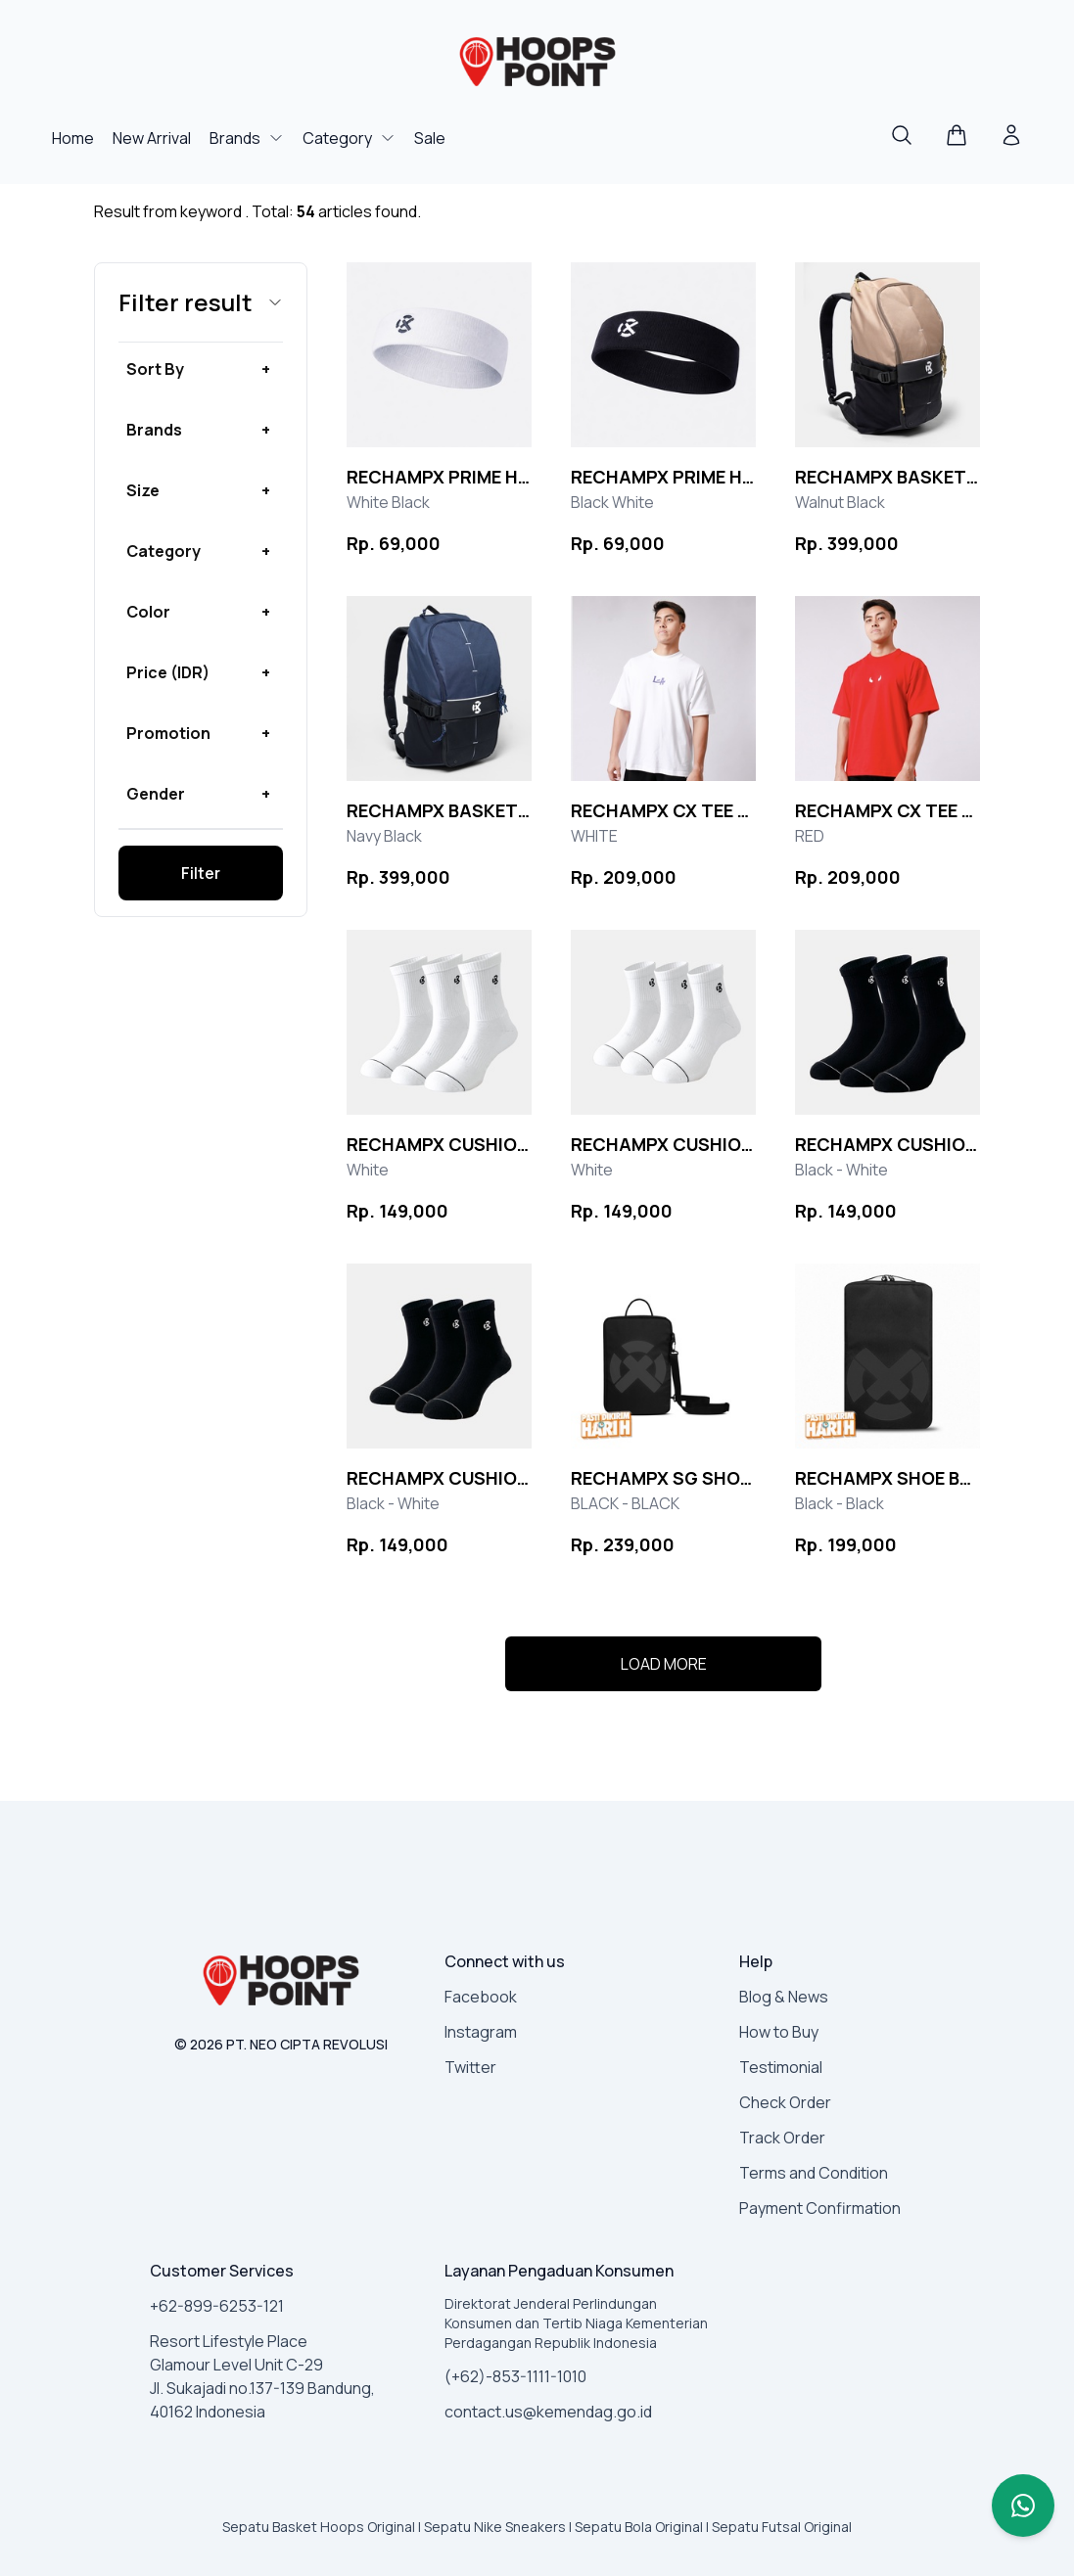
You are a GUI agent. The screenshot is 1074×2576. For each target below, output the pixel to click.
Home (74, 138)
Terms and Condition (813, 2173)
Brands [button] (154, 429)
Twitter (470, 2067)
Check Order (785, 2102)
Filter (200, 873)
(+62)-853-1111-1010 (515, 2376)
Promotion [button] (168, 733)
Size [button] (143, 490)
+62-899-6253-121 (217, 2306)
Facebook (480, 1996)
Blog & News (783, 1996)
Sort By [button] (155, 369)
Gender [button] (155, 794)
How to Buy (778, 2032)
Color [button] (148, 611)
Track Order (782, 2137)
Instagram (480, 2032)
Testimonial (780, 2067)
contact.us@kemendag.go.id (548, 2411)
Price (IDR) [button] (168, 672)
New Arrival (153, 138)
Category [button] (163, 551)
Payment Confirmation (820, 2208)
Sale (429, 138)
